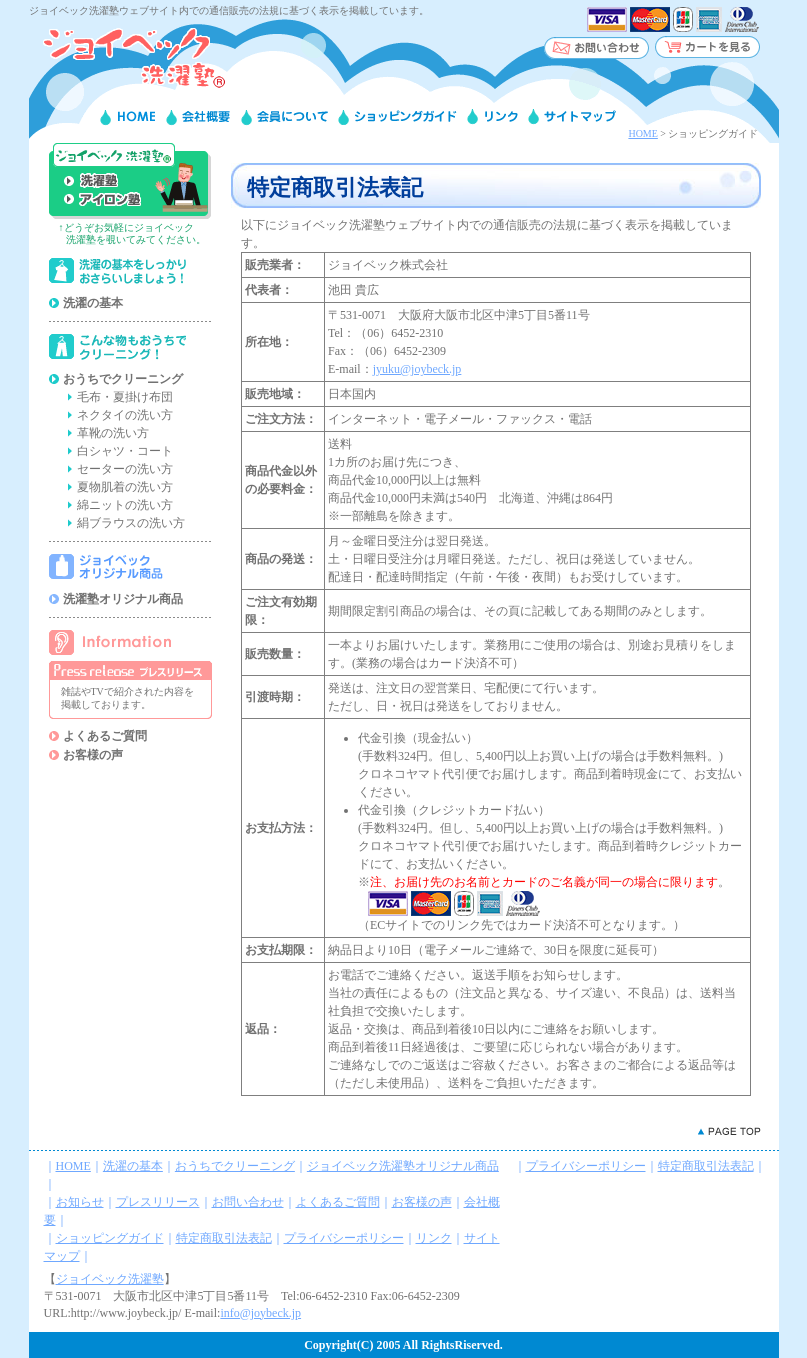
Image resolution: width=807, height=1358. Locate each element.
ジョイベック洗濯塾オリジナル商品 (403, 1166)
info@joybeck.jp (260, 1313)
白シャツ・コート (125, 451)
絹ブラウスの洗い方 (131, 523)
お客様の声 (93, 755)
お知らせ (80, 1202)
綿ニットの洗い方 (125, 505)
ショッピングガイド (110, 1238)
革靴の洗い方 (113, 433)
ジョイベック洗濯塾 (110, 1279)
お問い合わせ (248, 1202)
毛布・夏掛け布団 (125, 397)
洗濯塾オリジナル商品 (123, 599)
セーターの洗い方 (125, 469)
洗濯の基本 (93, 303)
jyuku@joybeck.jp (417, 369)
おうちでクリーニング (123, 379)
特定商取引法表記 (224, 1238)
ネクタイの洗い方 (125, 415)
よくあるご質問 (105, 736)
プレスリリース (158, 1202)
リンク (434, 1238)
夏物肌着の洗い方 (125, 487)
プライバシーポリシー (344, 1238)
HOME (642, 133)
